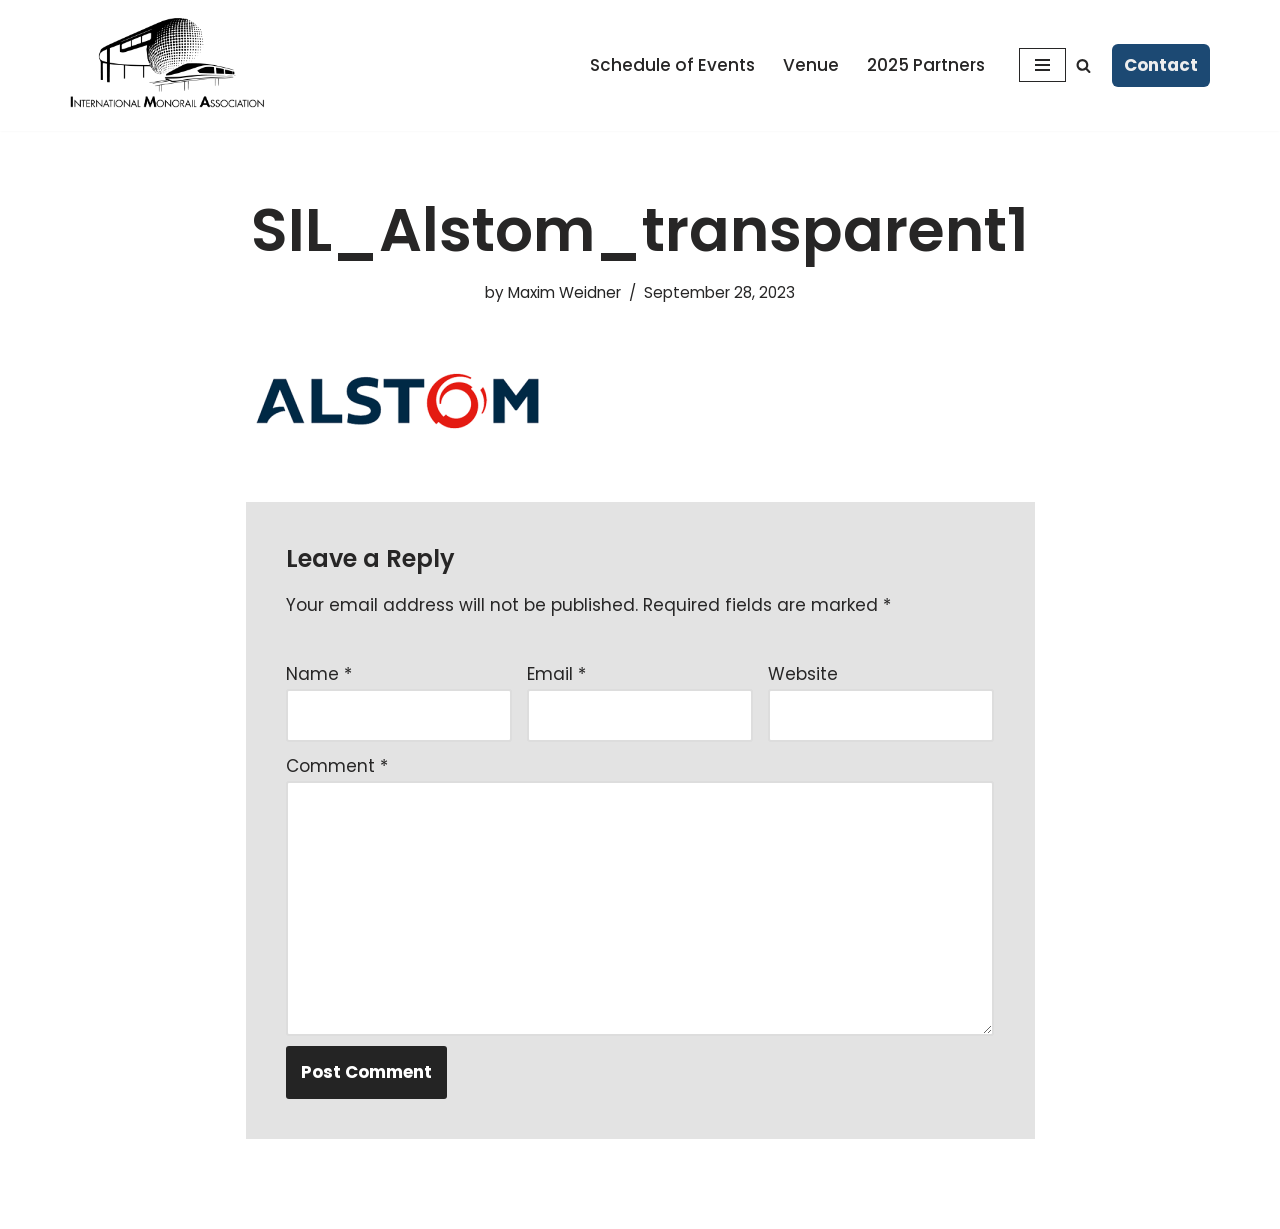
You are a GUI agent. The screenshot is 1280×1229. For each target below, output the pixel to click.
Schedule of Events (672, 65)
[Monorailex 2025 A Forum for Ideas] (170, 65)
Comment (337, 766)
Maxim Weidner (564, 292)
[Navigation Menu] (1042, 65)
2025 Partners (926, 65)
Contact (1161, 65)
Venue (811, 65)
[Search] (1083, 65)
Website (803, 674)
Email (556, 674)
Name (319, 674)
